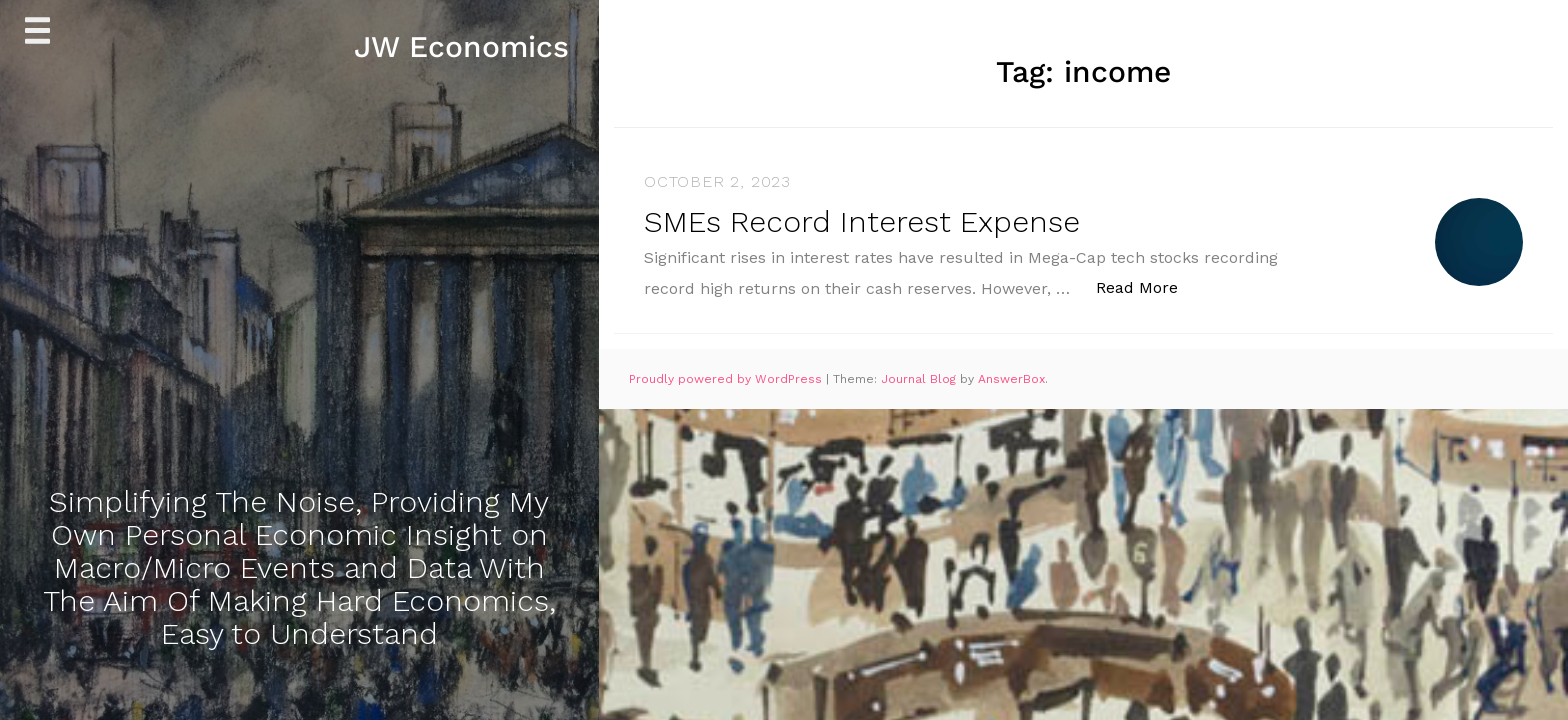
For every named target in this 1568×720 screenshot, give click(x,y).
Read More (1147, 286)
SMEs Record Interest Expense (862, 221)
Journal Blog (920, 379)
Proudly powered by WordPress (727, 379)
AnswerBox (1011, 379)
